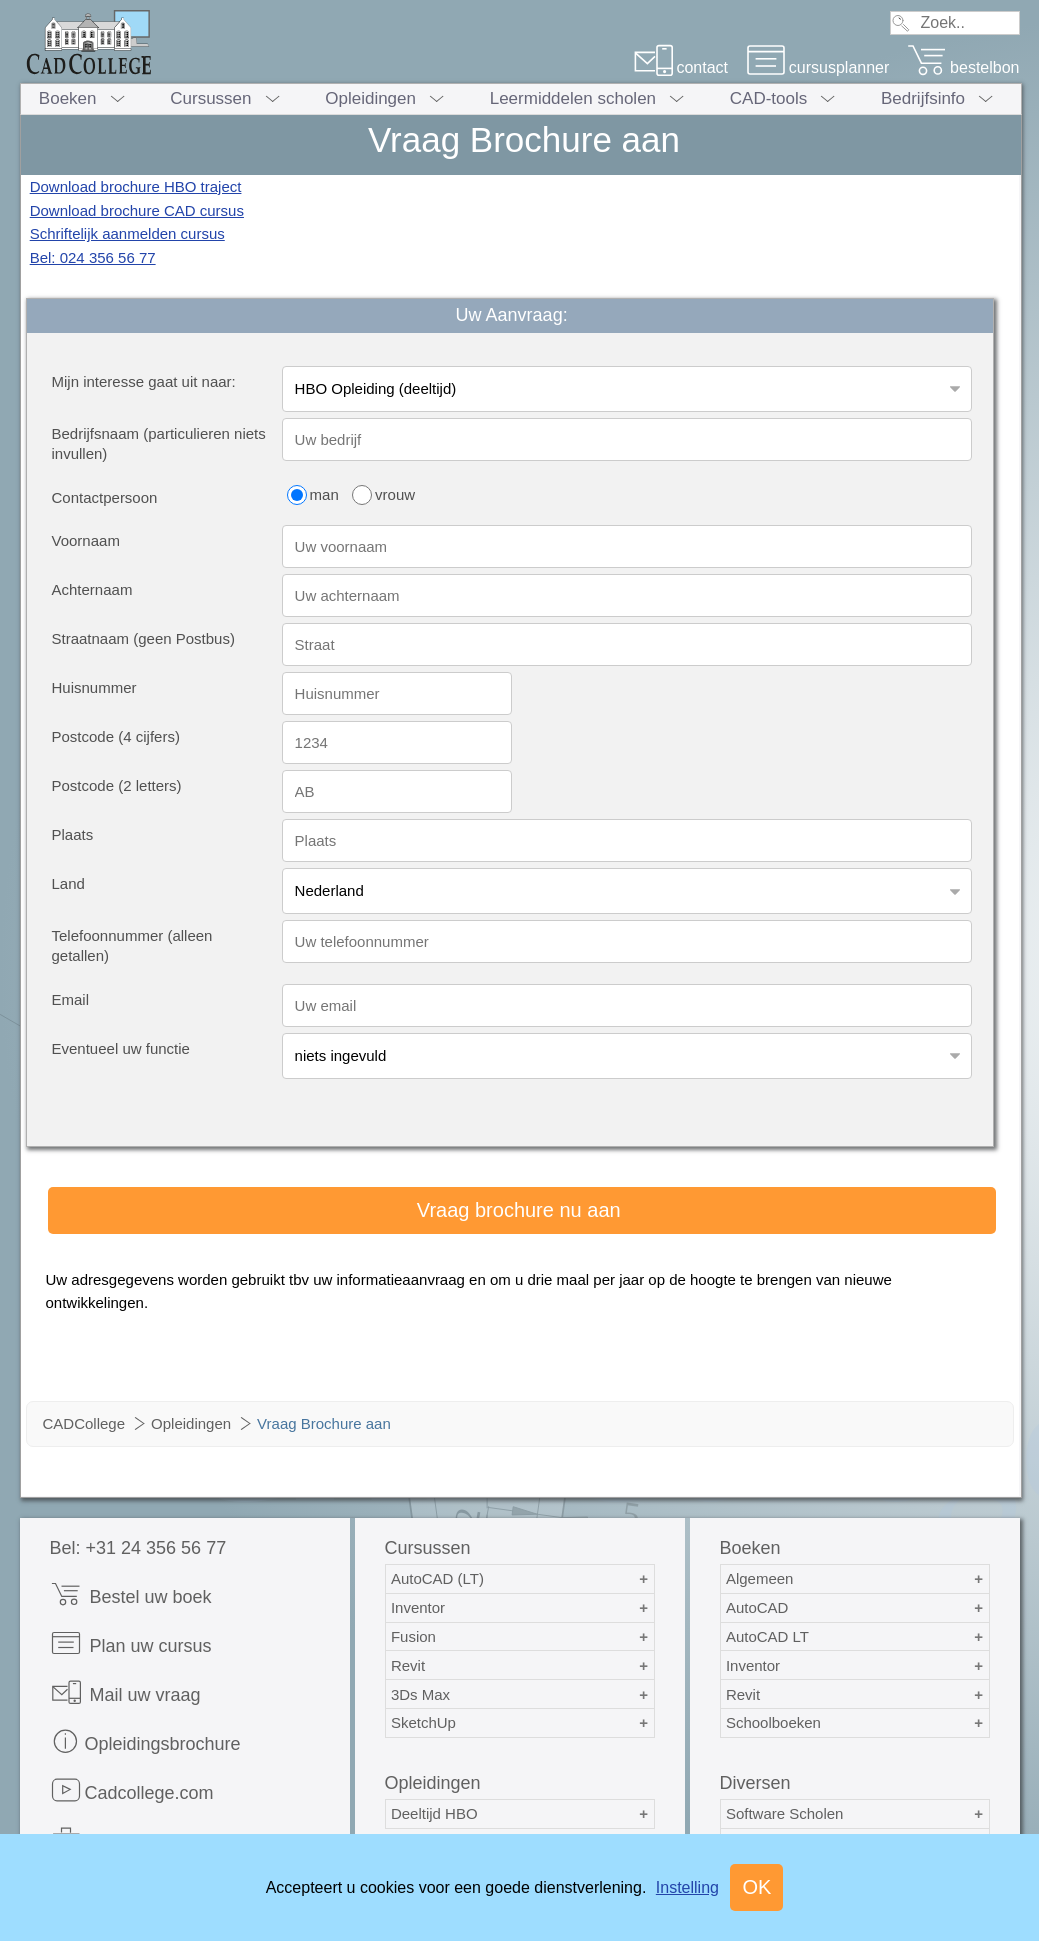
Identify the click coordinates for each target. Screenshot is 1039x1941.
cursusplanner (818, 67)
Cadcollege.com (132, 1790)
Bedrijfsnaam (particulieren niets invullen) (159, 443)
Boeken (68, 98)
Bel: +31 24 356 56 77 (138, 1548)
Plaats (73, 834)
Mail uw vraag (125, 1692)
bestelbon (963, 67)
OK (756, 1887)
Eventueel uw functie (121, 1048)
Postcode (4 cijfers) (116, 736)
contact (680, 67)
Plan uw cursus (131, 1643)
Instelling (687, 1887)
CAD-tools (768, 98)
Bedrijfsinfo (923, 98)
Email (71, 999)
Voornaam (86, 540)
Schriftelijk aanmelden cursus (127, 233)
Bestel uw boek (131, 1594)
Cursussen (210, 98)
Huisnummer (94, 687)
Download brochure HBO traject (136, 186)
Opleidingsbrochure (145, 1741)
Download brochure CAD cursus (137, 210)
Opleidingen (370, 98)
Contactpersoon (105, 497)
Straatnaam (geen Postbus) (143, 638)
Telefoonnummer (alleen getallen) (132, 945)
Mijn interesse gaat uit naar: (144, 381)
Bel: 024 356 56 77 (93, 257)
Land (68, 883)
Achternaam (92, 589)
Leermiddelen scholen (573, 98)
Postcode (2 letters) (117, 785)
